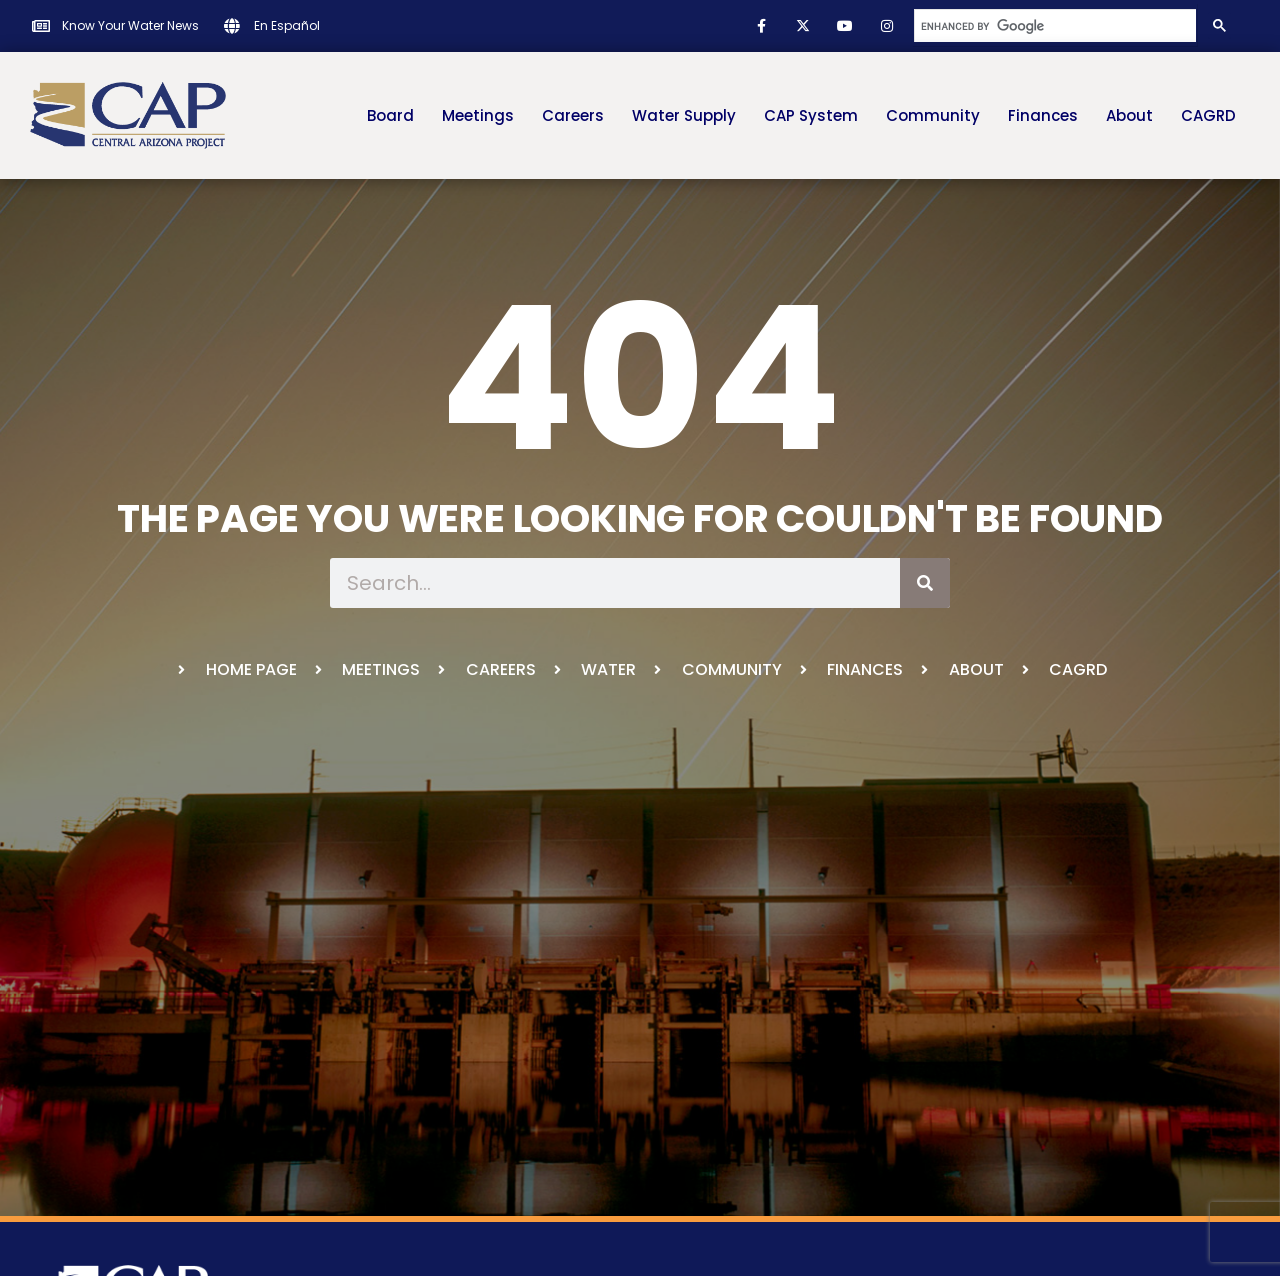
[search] (1053, 26)
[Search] (925, 583)
